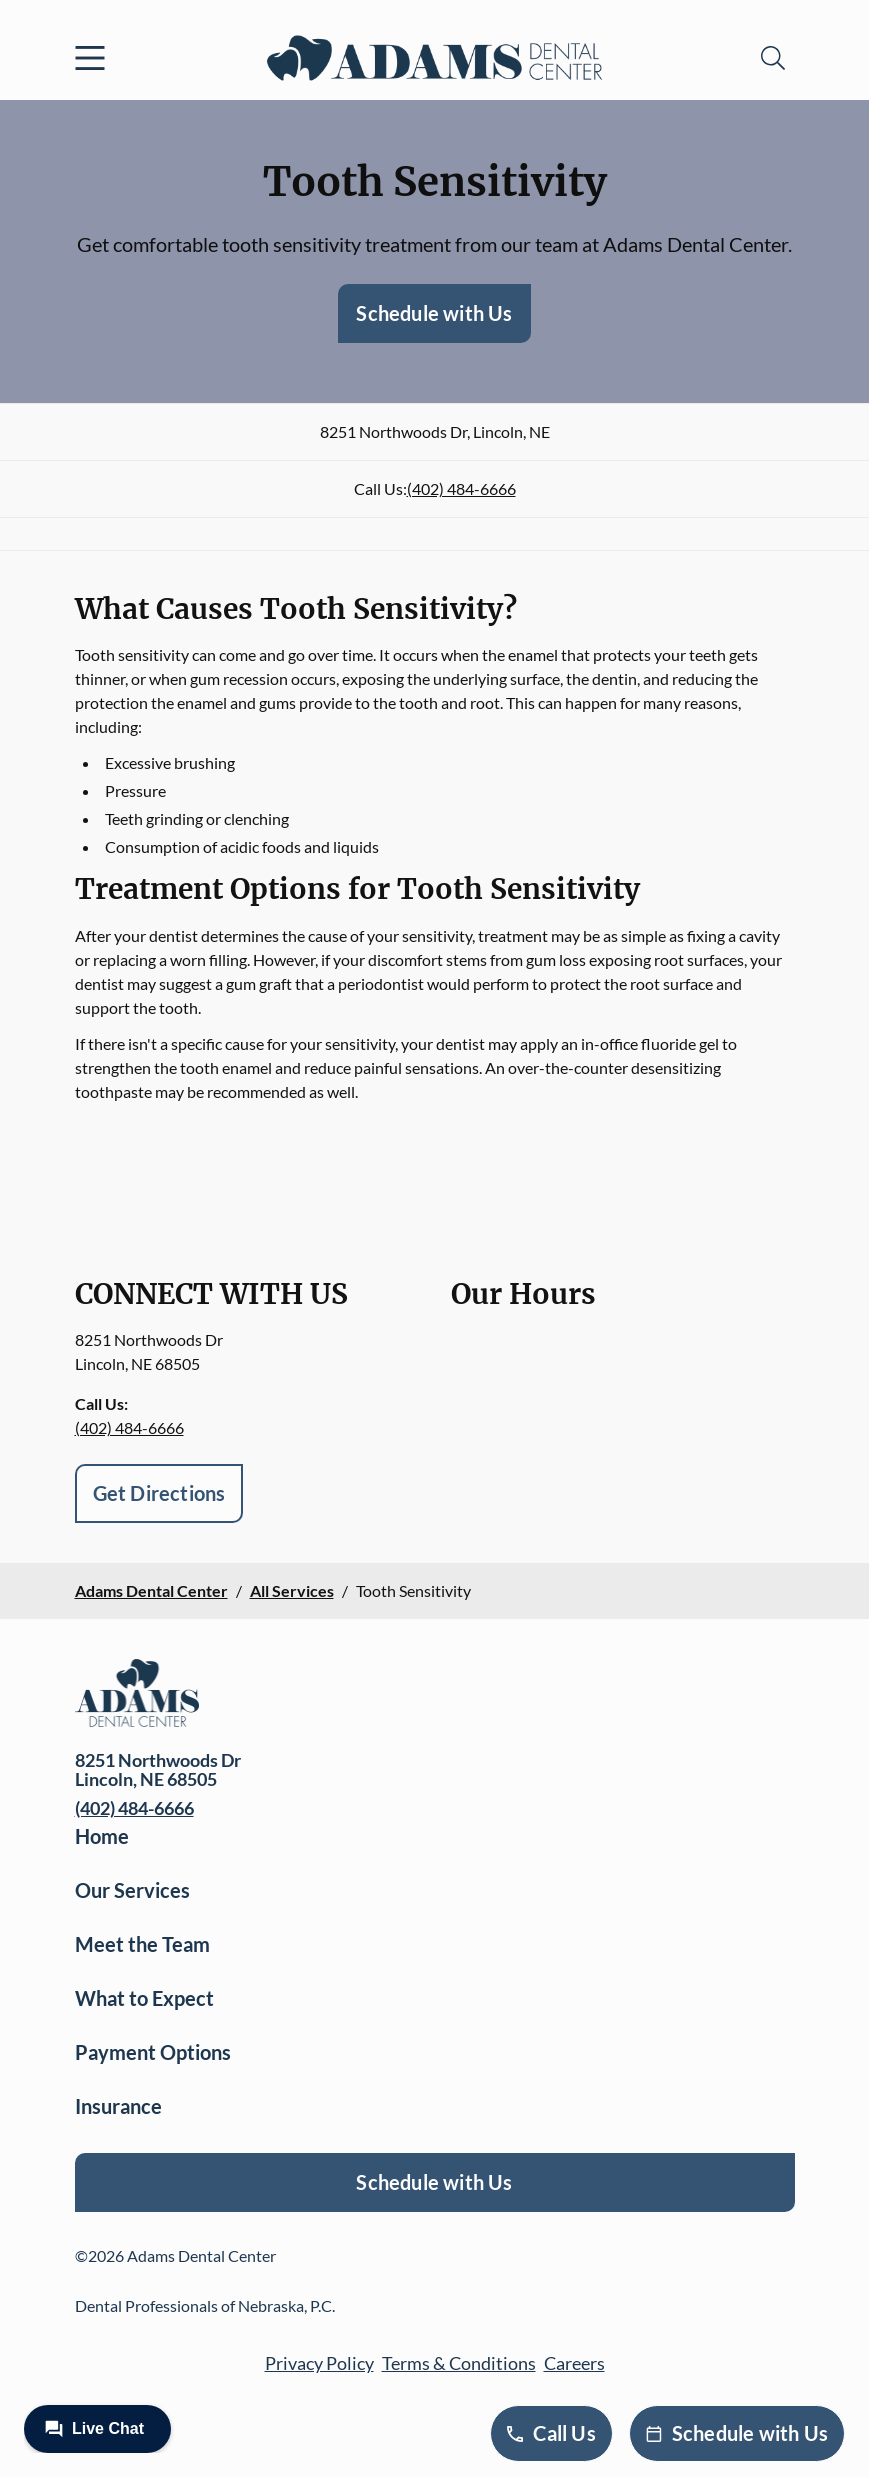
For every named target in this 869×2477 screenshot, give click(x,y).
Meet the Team (142, 1944)
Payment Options (153, 2052)
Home (102, 1836)
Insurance (118, 2106)
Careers (574, 2363)
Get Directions (159, 1493)
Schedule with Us (434, 313)
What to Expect (144, 1998)
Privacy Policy (319, 2363)
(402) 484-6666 (461, 488)
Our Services (132, 1890)
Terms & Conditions (459, 2363)
